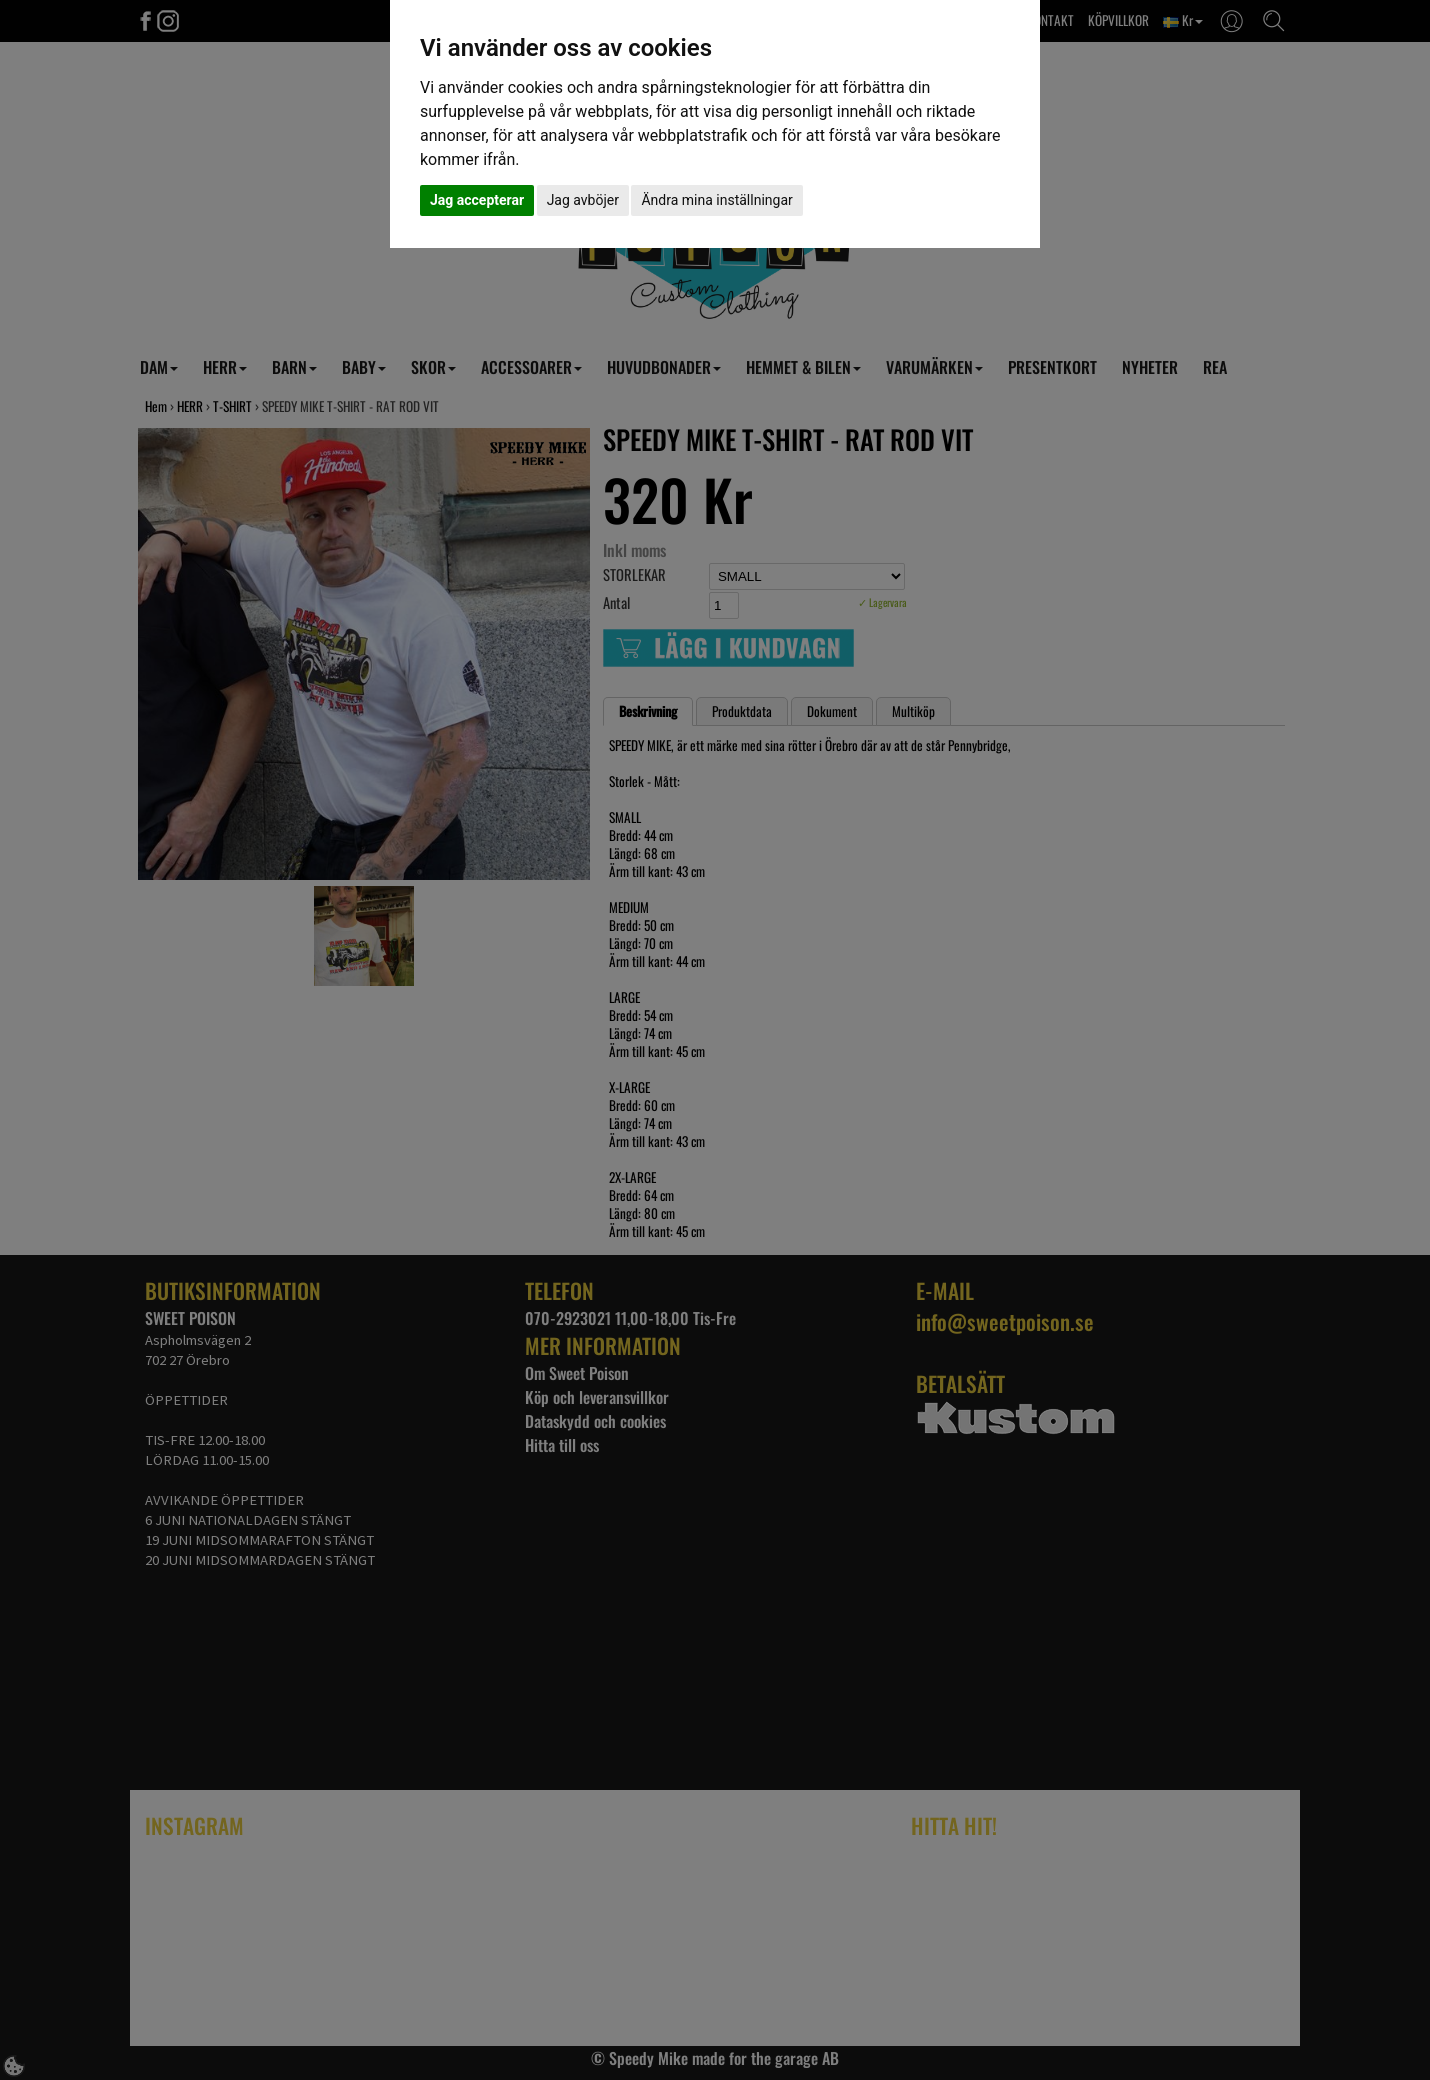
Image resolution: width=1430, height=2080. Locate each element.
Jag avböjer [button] (583, 200)
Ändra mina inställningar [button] (716, 200)
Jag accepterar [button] (477, 200)
